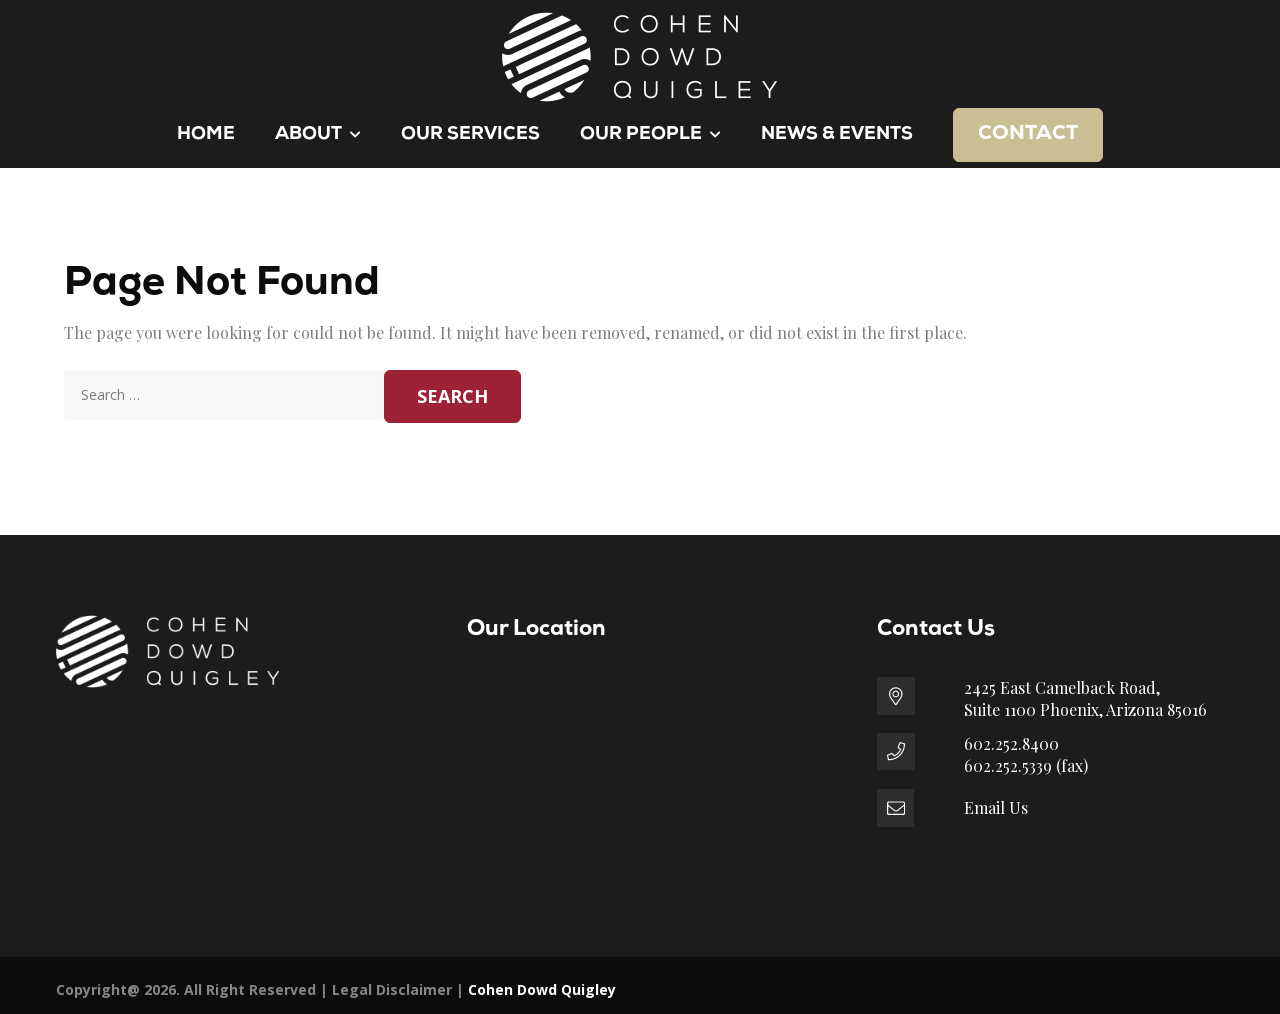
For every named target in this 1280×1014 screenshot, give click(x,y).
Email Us (996, 807)
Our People (650, 134)
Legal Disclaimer (392, 989)
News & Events (837, 134)
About (318, 134)
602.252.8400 (1011, 743)
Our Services (470, 134)
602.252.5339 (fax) (1026, 765)
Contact (1028, 134)
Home (206, 134)
